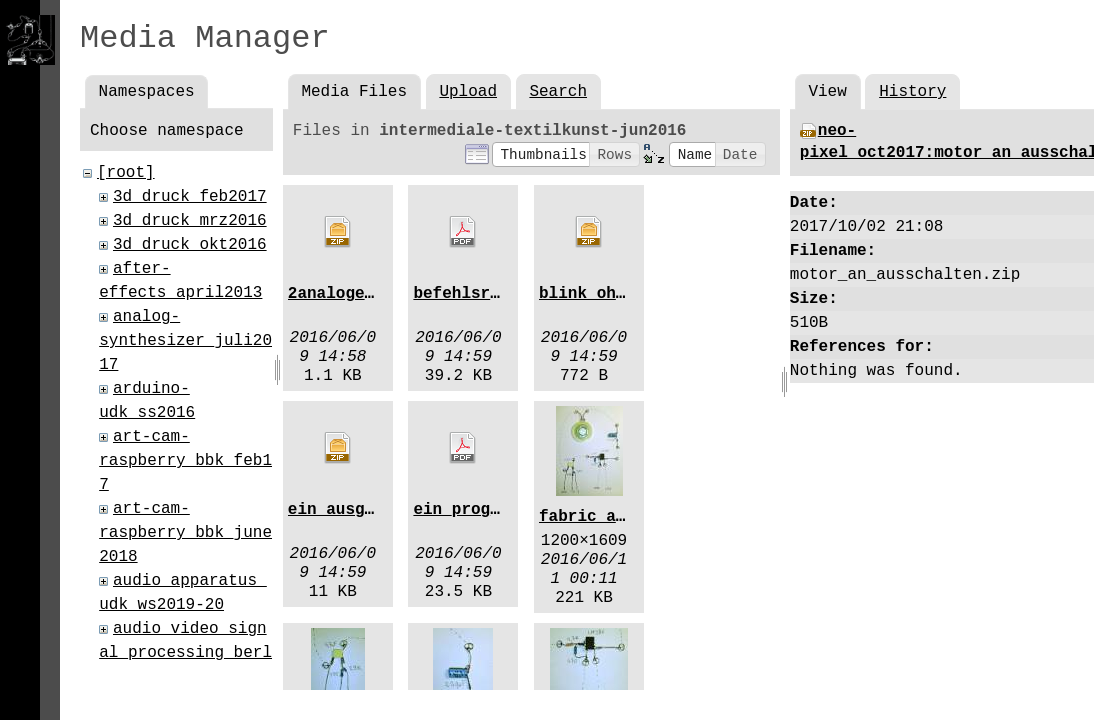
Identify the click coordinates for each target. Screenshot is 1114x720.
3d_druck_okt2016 (190, 245)
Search (558, 92)
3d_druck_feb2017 (190, 197)
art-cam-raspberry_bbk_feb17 (185, 461)
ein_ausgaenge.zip (369, 510)
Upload (468, 92)
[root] (126, 173)
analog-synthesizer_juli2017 (185, 341)
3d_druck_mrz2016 (190, 221)
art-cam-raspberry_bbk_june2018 (185, 533)
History (912, 92)
